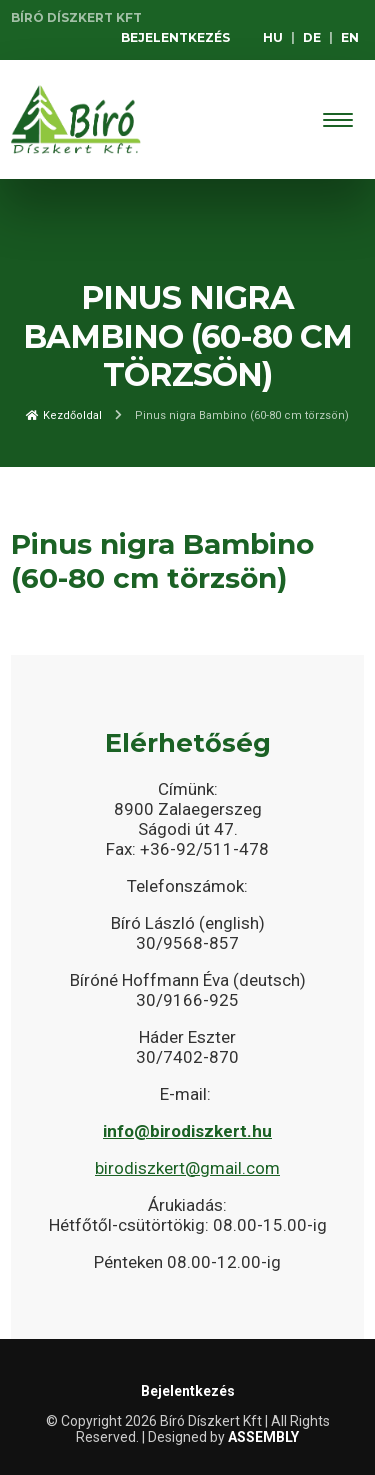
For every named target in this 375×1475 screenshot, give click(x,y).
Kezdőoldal (64, 415)
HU (273, 37)
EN (350, 37)
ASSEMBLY (263, 1437)
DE (312, 37)
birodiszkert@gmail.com (187, 1168)
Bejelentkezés (175, 37)
